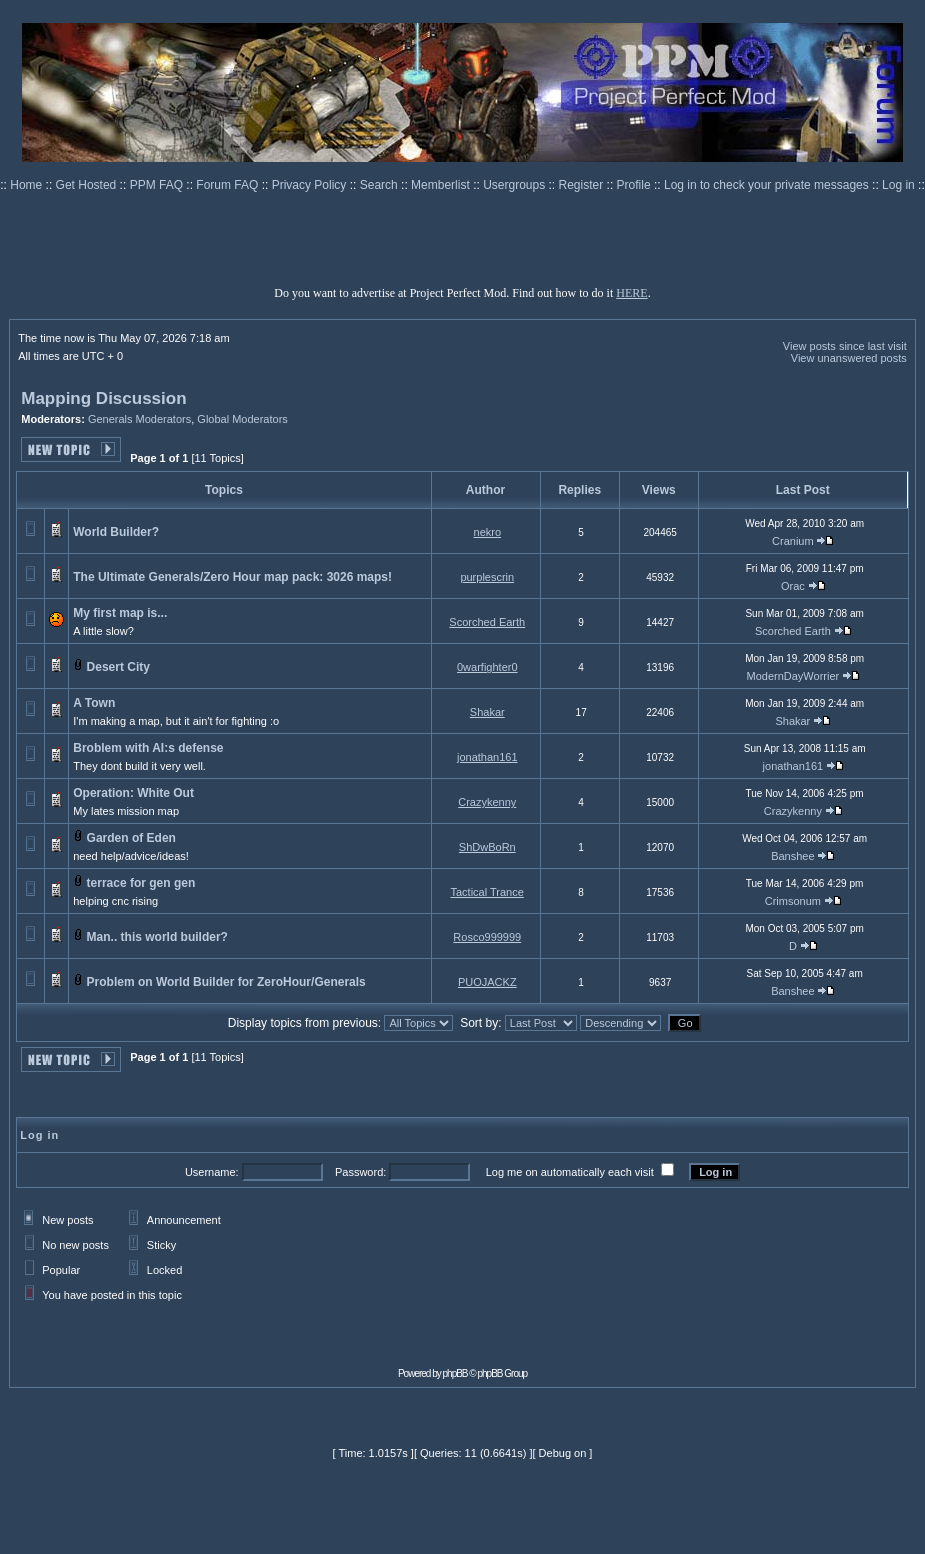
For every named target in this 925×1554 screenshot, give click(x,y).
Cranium (793, 541)
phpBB (455, 1373)
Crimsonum (793, 901)
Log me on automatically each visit (570, 1172)
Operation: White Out (133, 793)
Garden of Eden (131, 838)
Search (380, 185)
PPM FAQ (158, 185)
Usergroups (515, 185)
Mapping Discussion (103, 398)
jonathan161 (487, 757)
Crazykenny (487, 802)
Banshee (792, 856)
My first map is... (120, 613)
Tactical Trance (486, 892)
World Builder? (116, 532)
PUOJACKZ (487, 982)
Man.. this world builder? (157, 937)
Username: (212, 1172)
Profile (635, 185)
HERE (631, 293)
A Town (94, 703)
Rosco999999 (487, 937)
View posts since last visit (845, 346)
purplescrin (487, 577)
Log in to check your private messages (768, 185)
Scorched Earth (487, 622)
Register (583, 185)
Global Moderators (242, 419)
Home (27, 185)
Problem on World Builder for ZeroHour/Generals (226, 982)
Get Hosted (88, 185)
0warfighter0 (487, 667)
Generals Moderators (139, 419)
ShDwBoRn (487, 847)
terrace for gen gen (141, 883)
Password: (360, 1172)
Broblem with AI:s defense (148, 748)
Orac (793, 586)
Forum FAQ (228, 185)
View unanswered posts (849, 358)
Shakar (487, 712)
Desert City (118, 667)
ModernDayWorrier (793, 676)
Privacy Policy (311, 185)
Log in (898, 185)
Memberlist (442, 185)
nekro (488, 532)
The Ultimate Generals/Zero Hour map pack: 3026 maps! (232, 577)
